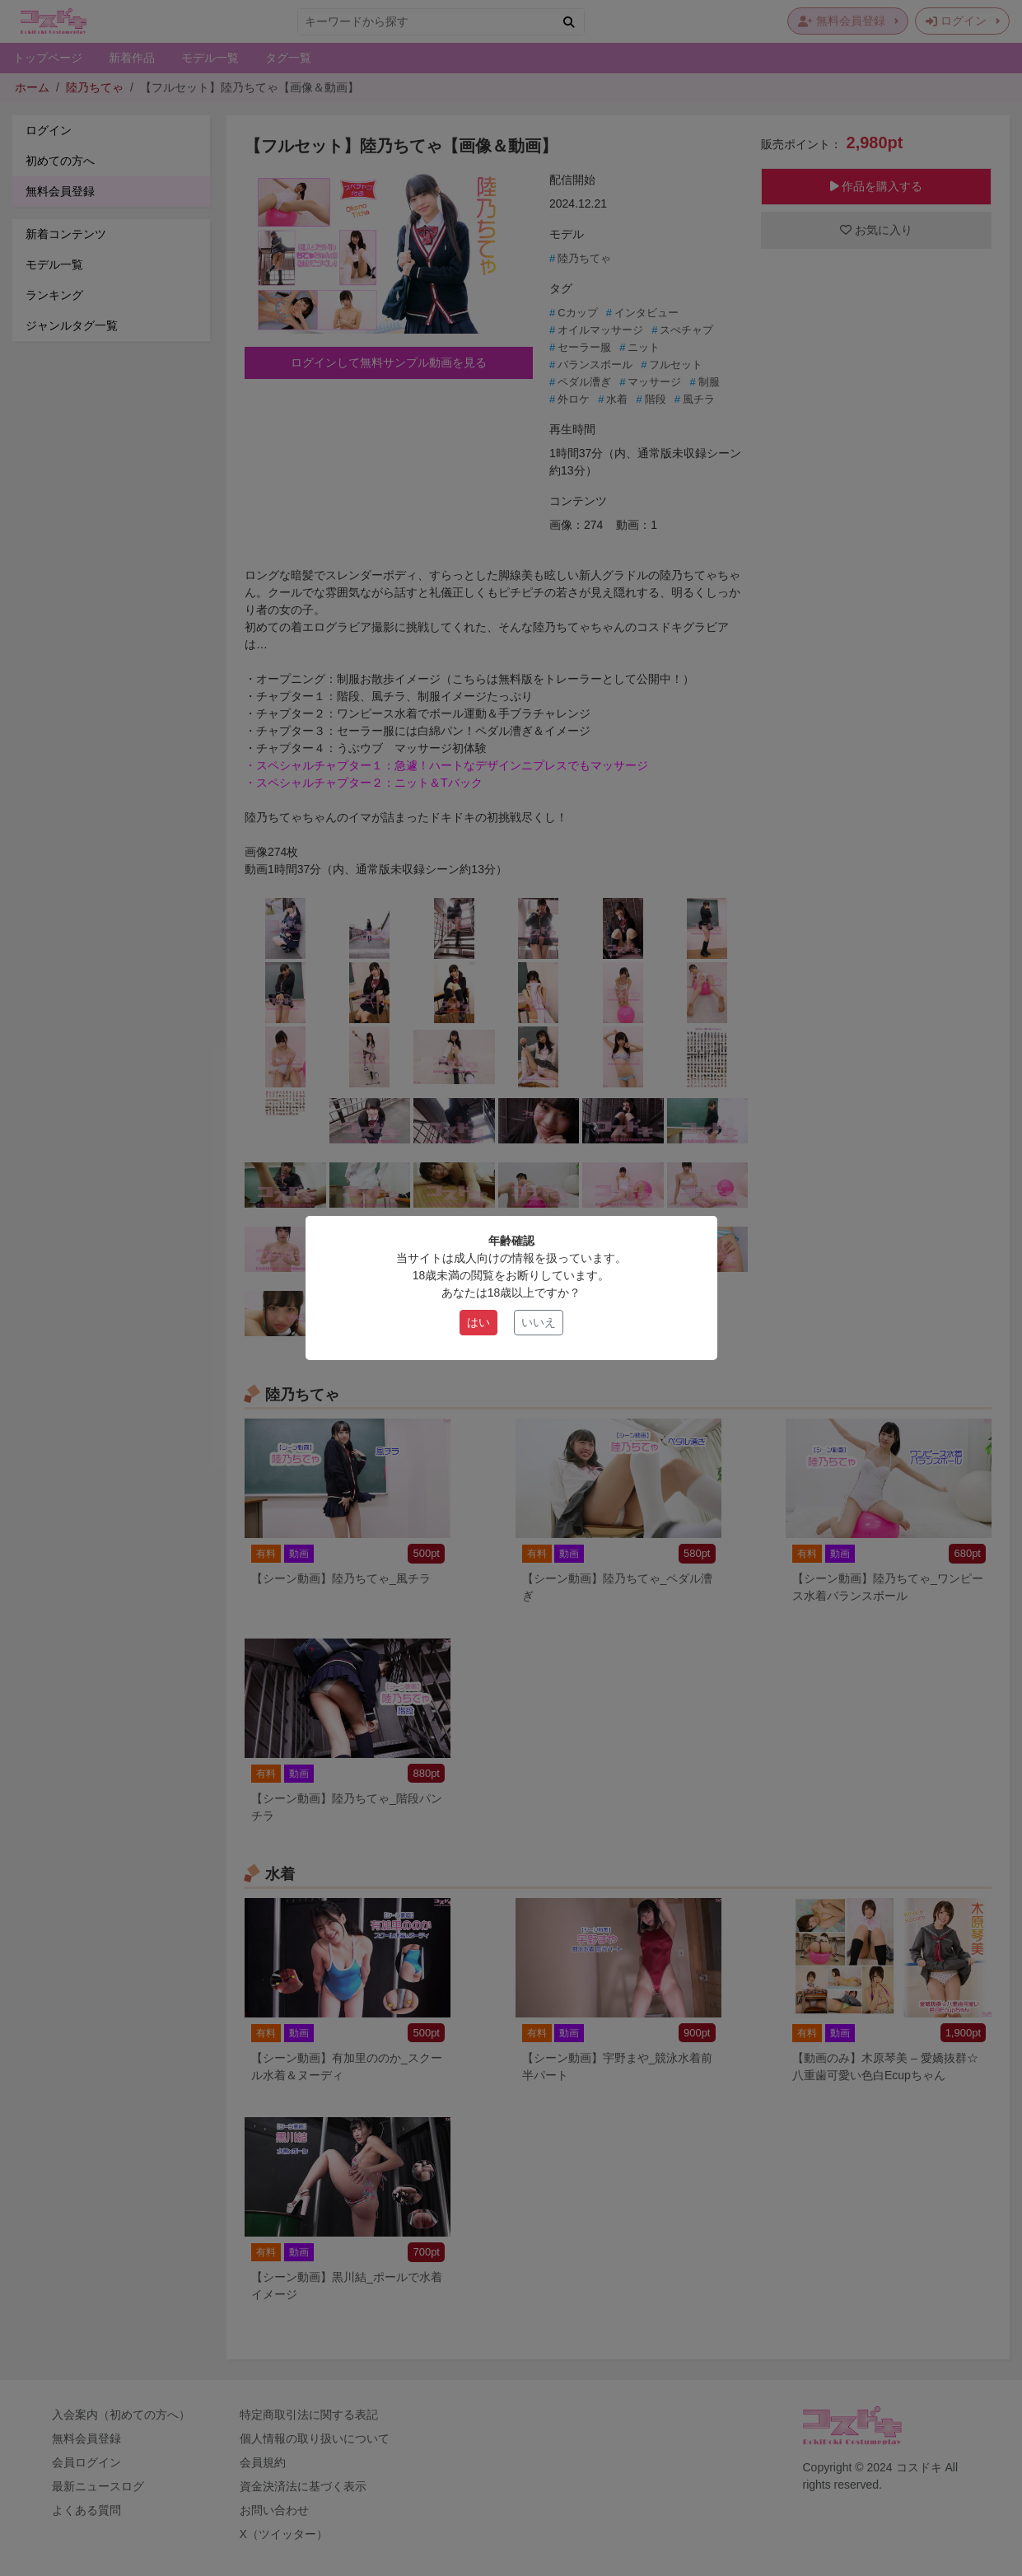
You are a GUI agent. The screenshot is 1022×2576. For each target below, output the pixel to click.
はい (478, 1322)
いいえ (538, 1322)
